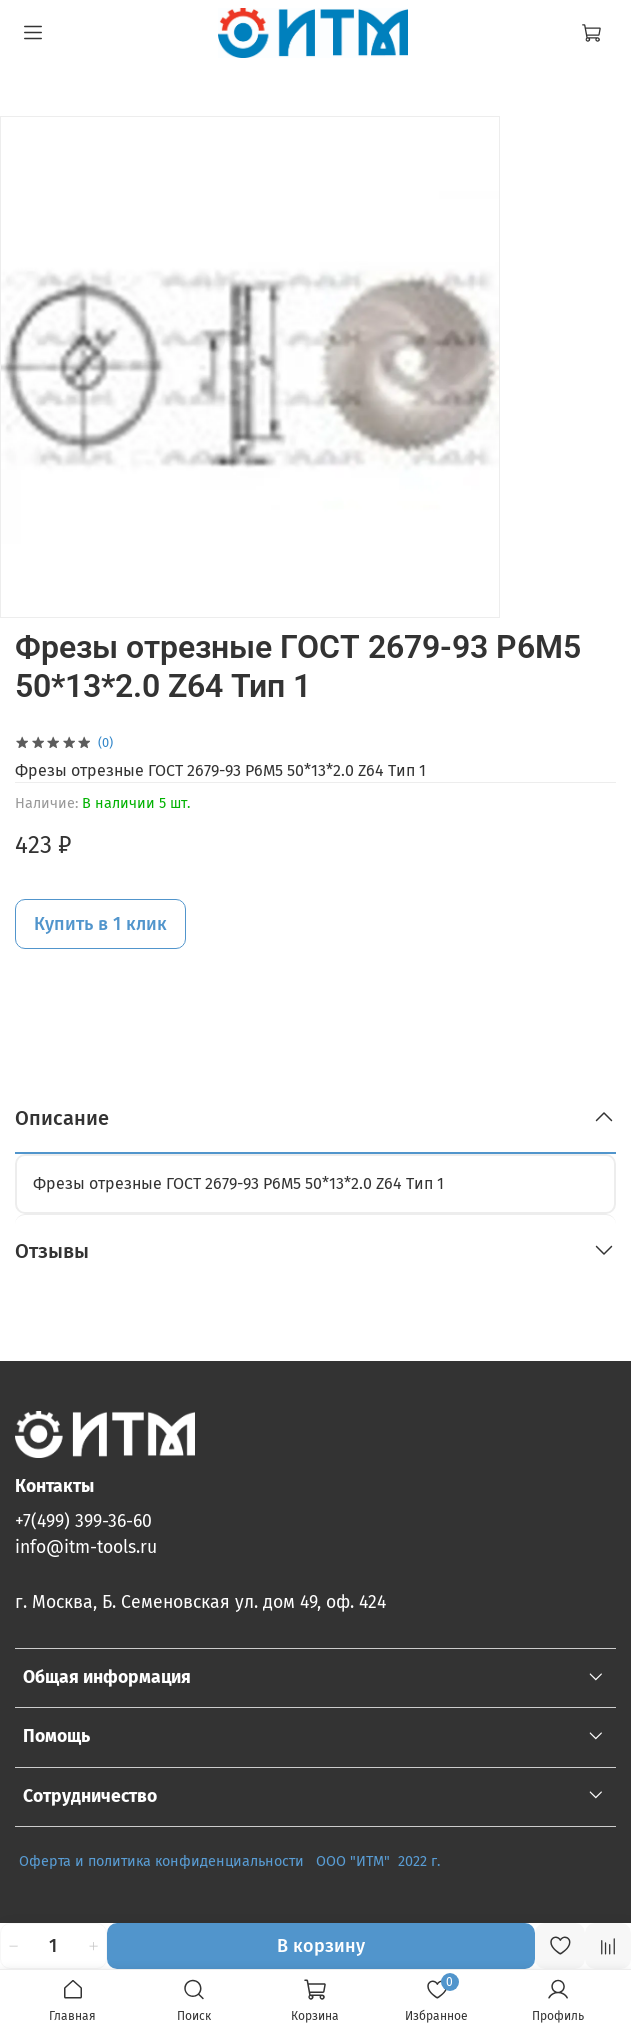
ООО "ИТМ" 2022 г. (380, 1861)
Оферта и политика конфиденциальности (161, 1861)
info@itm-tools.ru (86, 1547)
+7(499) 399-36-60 (83, 1521)
